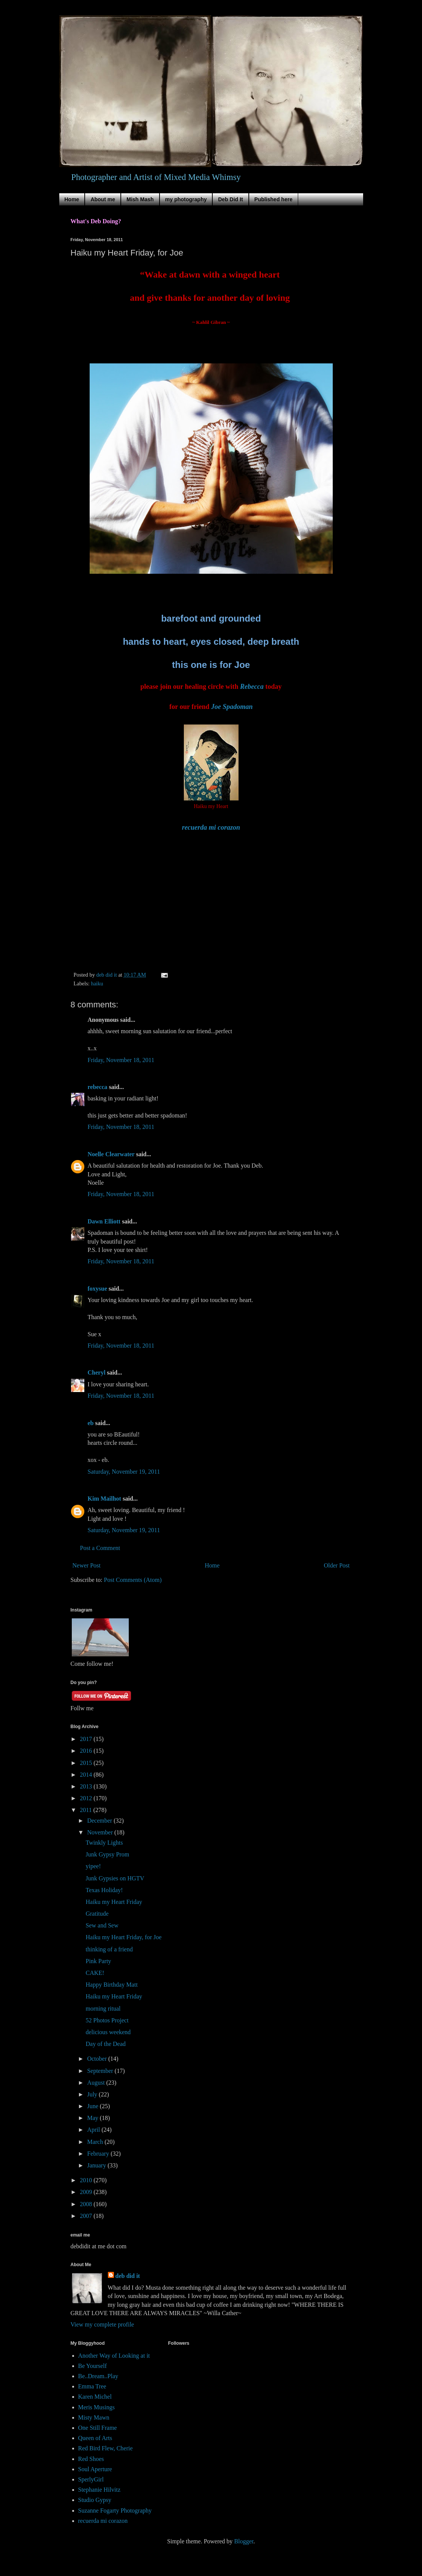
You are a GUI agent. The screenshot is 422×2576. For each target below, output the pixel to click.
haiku (97, 983)
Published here (273, 199)
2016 (86, 1750)
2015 (86, 1763)
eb (91, 1423)
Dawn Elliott (104, 1221)
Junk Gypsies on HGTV (114, 1878)
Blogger (243, 2541)
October (97, 2058)
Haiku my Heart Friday (113, 1902)
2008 (86, 2204)
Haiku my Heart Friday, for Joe (123, 1937)
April (94, 2129)
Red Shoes (91, 2459)
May (93, 2118)
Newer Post (87, 1565)
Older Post (337, 1565)
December (100, 1820)
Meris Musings (96, 2407)
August (96, 2082)
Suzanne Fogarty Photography (115, 2510)
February (99, 2153)
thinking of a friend (109, 1949)
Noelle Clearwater (111, 1154)
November (100, 1832)
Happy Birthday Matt (111, 1984)
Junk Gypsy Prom (107, 1854)
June (93, 2106)
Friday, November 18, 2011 (121, 1060)
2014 (86, 1774)
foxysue (97, 1288)
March (95, 2142)
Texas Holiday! (104, 1890)
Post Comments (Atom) (133, 1580)
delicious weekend (108, 2032)
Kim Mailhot (104, 1498)
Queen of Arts (95, 2438)
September (100, 2071)
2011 (86, 1810)
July (93, 2094)
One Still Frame (97, 2427)
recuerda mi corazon (103, 2521)
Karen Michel (95, 2396)
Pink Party (98, 1961)
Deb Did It (230, 199)
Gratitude (96, 1913)
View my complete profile (102, 2324)
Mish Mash (140, 199)
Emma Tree (92, 2386)
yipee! (93, 1866)
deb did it (127, 2276)
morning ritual (102, 2008)
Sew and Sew (101, 1925)
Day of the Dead (105, 2044)
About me (102, 199)
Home (72, 199)
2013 (86, 1786)
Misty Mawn (93, 2417)
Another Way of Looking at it (114, 2355)
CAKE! (94, 1973)
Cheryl (97, 1372)
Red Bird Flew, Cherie (105, 2448)
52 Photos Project (106, 2020)
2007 (86, 2216)
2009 (86, 2192)
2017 (86, 1739)
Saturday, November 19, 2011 (124, 1471)
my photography (186, 199)
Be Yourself (92, 2366)
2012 (86, 1798)
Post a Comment (100, 1548)
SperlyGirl (91, 2479)
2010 (86, 2180)
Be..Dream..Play (98, 2376)
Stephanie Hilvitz (99, 2489)
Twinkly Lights (104, 1842)
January (97, 2165)
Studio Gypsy (95, 2500)
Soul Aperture (95, 2469)
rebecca (97, 1087)
